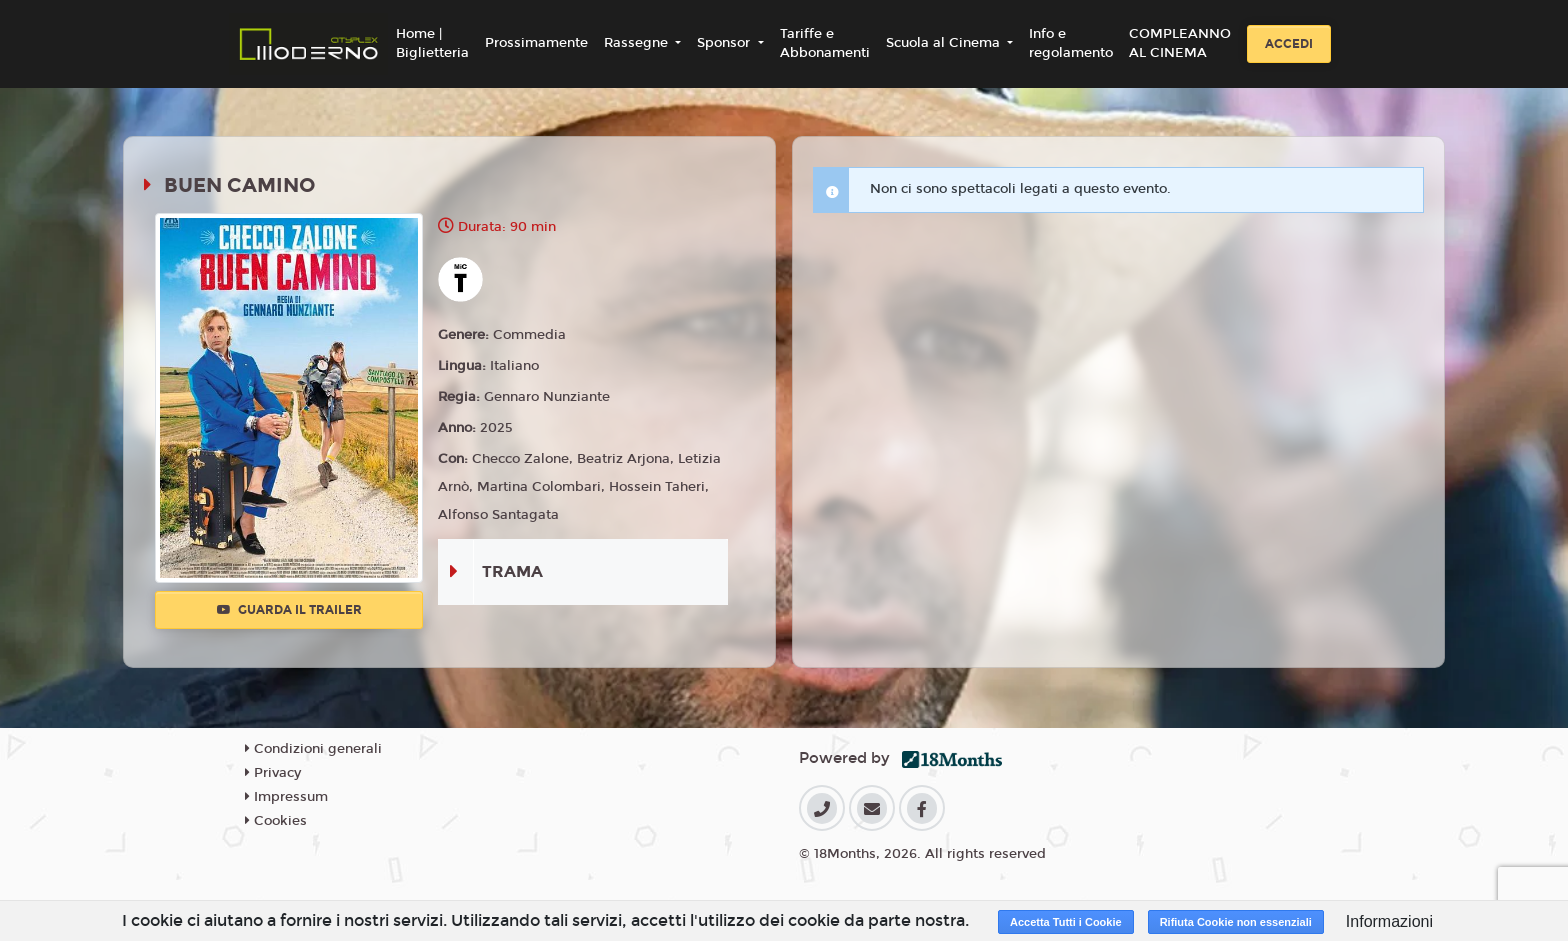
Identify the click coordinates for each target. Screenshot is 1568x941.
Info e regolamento (1071, 44)
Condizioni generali (313, 749)
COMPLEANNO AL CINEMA (1180, 44)
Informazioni (1389, 921)
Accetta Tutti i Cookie (1066, 922)
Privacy (273, 773)
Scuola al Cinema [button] (945, 43)
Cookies (276, 821)
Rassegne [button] (638, 43)
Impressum (286, 797)
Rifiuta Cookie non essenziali (1236, 922)
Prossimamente (536, 43)
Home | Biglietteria (432, 44)
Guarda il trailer (289, 610)
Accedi (1289, 44)
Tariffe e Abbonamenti (825, 44)
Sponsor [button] (725, 43)
